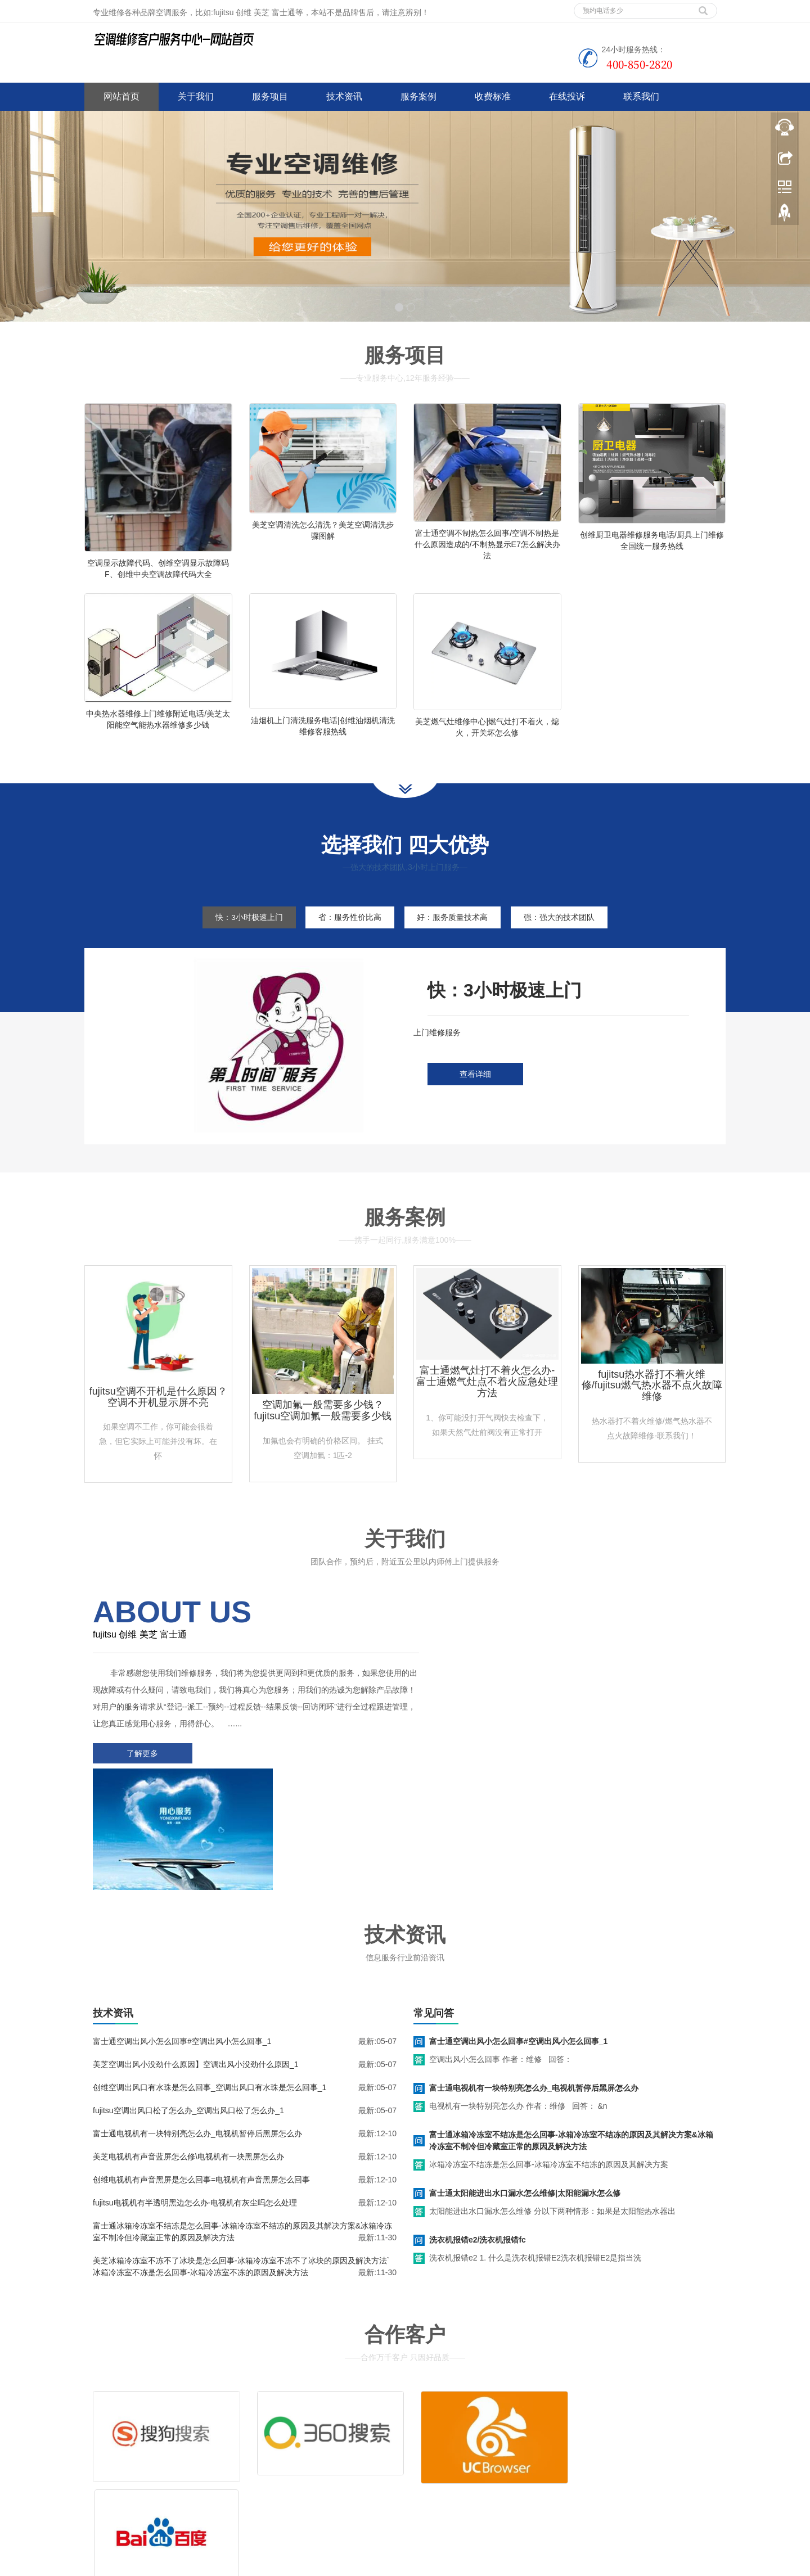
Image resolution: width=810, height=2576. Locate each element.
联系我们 (641, 96)
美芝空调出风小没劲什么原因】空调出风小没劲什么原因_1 (196, 1951)
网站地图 (167, 2499)
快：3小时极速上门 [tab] (243, 931)
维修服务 (437, 2430)
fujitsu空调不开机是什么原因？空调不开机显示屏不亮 (158, 1411)
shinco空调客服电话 (501, 2564)
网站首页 (122, 96)
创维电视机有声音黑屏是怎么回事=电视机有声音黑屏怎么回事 (201, 2067)
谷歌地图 (134, 2499)
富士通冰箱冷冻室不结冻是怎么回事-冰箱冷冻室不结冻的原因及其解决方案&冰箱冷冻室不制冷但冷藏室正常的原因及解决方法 (571, 2028)
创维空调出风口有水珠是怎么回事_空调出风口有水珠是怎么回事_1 (209, 1974)
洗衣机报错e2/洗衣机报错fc (477, 2127)
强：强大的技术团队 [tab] (564, 931)
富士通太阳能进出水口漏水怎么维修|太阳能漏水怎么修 (524, 2080)
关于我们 (196, 96)
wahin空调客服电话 (430, 2564)
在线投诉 (567, 96)
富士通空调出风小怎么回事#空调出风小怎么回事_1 (182, 1928)
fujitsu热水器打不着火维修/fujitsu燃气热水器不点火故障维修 (652, 1399)
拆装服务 (572, 2430)
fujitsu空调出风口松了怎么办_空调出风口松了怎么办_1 (188, 1997)
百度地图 (100, 2499)
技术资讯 (344, 96)
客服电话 (505, 2447)
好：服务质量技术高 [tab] (454, 931)
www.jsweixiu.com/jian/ (354, 2564)
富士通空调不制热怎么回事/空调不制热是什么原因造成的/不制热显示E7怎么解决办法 (487, 544)
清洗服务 (505, 2430)
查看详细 (475, 1088)
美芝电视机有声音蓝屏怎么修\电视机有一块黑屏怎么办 (188, 2044)
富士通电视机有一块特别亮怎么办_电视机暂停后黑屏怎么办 (197, 2020)
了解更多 (140, 1767)
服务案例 (418, 96)
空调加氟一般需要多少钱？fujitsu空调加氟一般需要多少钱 (323, 1424)
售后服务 (437, 2447)
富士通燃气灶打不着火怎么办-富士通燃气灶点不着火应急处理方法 (487, 1396)
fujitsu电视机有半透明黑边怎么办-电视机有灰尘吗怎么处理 (195, 2090)
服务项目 (270, 96)
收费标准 (493, 96)
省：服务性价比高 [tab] (348, 931)
